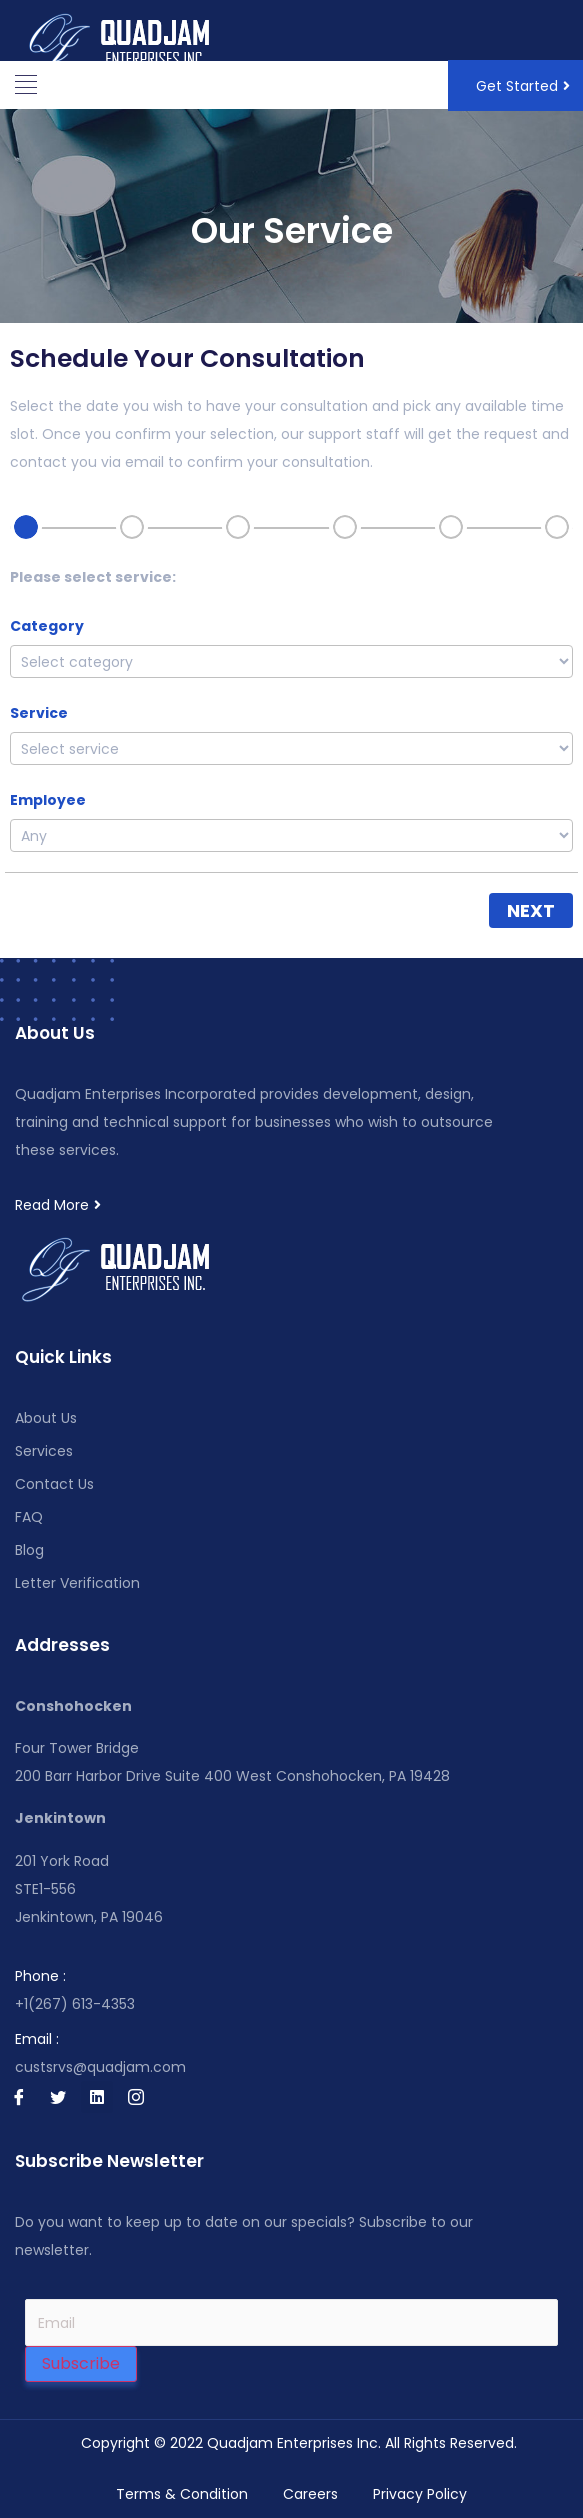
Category (47, 626)
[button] (25, 85)
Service (39, 713)
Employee (48, 800)
